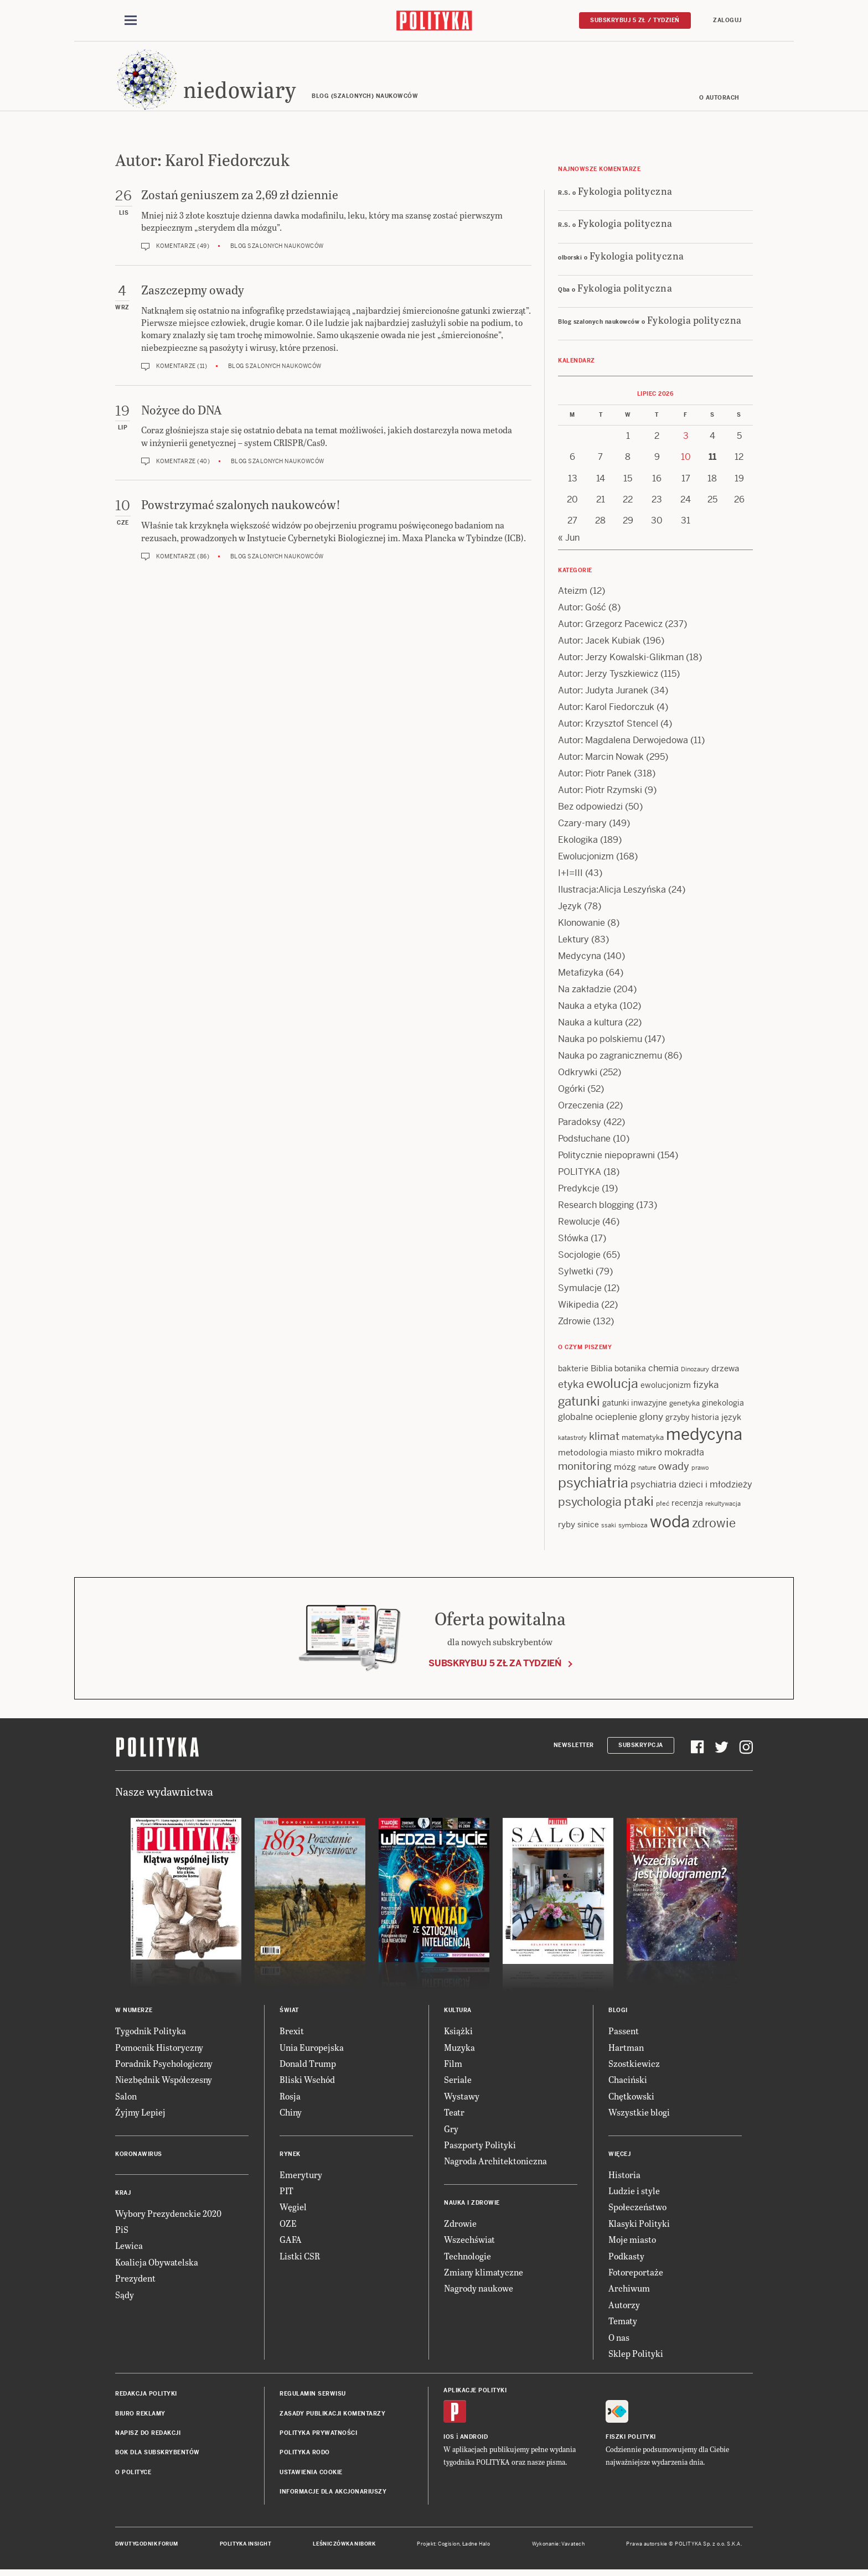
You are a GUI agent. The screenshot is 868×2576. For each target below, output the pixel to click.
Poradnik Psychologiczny (164, 2066)
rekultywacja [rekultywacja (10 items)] (723, 1507)
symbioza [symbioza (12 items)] (633, 1528)
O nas (618, 2340)
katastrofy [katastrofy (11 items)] (572, 1441)
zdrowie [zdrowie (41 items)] (714, 1526)
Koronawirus (138, 2157)
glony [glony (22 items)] (651, 1420)
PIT (286, 2194)
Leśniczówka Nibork (344, 2547)
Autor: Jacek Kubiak (599, 644)
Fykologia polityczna (625, 194)
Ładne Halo (476, 2547)
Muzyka (459, 2050)
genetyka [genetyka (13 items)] (684, 1406)
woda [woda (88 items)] (670, 1525)
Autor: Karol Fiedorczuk (606, 710)
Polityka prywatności (318, 2436)
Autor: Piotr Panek (595, 776)
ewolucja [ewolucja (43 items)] (612, 1387)
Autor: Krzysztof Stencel (608, 727)
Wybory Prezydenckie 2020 (168, 2216)
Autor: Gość (582, 610)
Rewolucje (579, 1225)
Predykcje (579, 1192)
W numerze (134, 2013)
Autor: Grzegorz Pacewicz (610, 627)
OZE (288, 2226)
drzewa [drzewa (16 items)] (725, 1371)
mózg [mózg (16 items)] (625, 1470)
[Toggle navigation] (130, 21)
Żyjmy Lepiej (140, 2115)
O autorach (719, 101)
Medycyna (579, 959)
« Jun (569, 541)
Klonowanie (581, 926)
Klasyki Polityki (639, 2226)
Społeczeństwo (637, 2210)
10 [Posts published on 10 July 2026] (686, 460)
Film (453, 2066)
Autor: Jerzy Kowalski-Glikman (621, 660)
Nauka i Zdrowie (472, 2206)
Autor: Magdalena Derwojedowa (623, 743)
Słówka (573, 1241)
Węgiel (293, 2210)
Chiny (291, 2115)
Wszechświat (469, 2242)
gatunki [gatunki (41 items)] (579, 1404)
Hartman (626, 2050)
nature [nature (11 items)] (647, 1471)
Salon (126, 2099)
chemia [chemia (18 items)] (663, 1371)
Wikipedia (578, 1308)
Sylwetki (575, 1275)
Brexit (292, 2034)
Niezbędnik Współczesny (163, 2083)
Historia (624, 2177)
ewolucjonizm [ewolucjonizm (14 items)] (665, 1388)
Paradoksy (579, 1125)
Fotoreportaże (635, 2275)
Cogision (448, 2547)
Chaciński (627, 2083)
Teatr (454, 2115)
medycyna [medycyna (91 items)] (704, 1438)
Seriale (458, 2083)
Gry (451, 2132)
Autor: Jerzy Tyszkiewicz (608, 677)
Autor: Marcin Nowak (601, 760)
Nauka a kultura (590, 1026)
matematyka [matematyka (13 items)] (643, 1440)
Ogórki (571, 1092)
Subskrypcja (640, 1748)
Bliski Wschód (307, 2083)
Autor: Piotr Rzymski (600, 793)
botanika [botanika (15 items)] (630, 1372)
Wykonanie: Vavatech (558, 2547)
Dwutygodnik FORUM (146, 2547)
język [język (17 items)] (731, 1420)
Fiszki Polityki (631, 2440)
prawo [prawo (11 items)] (700, 1471)
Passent (623, 2034)
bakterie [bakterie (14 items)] (573, 1372)
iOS (448, 2440)
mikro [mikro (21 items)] (649, 1456)
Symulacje (580, 1291)
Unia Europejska (312, 2050)
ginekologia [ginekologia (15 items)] (723, 1406)
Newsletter (574, 1748)
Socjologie (579, 1258)
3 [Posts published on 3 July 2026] (686, 439)
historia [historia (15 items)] (705, 1421)
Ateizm (572, 594)
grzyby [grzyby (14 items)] (677, 1421)
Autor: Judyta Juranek (603, 693)
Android (474, 2440)
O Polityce (133, 2475)
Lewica (129, 2248)
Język (570, 909)
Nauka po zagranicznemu (610, 1059)
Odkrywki (577, 1075)
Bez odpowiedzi (590, 810)
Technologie (467, 2259)
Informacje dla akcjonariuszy (333, 2495)
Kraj (123, 2196)
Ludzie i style (634, 2194)
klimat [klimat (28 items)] (604, 1439)
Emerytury (301, 2177)
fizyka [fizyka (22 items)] (706, 1388)
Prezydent (135, 2281)
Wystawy (461, 2099)
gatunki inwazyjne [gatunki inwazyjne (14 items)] (634, 1406)
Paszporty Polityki (480, 2148)
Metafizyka (580, 976)
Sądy (124, 2298)
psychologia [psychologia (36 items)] (590, 1505)
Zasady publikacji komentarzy (332, 2416)
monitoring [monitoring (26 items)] (585, 1469)
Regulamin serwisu (313, 2397)
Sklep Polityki (635, 2356)
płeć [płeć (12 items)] (662, 1506)
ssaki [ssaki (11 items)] (608, 1528)
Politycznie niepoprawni (606, 1158)
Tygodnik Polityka (150, 2034)
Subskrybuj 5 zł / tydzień (635, 20)
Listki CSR (300, 2259)
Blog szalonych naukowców (277, 249)
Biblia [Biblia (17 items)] (601, 1371)
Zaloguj (727, 20)
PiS (121, 2232)
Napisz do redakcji (147, 2436)
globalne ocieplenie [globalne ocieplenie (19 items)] (597, 1420)
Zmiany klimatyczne (483, 2275)
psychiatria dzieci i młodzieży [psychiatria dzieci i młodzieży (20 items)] (691, 1488)
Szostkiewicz (634, 2066)
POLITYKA (579, 1175)
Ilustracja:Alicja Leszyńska (612, 893)
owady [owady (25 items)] (673, 1469)
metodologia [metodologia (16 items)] (582, 1456)
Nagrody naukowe (478, 2291)
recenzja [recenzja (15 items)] (687, 1506)
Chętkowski (631, 2099)
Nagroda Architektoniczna (495, 2164)
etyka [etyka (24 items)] (571, 1387)
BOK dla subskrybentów (157, 2456)
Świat (289, 2013)
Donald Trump (308, 2066)
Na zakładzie (584, 992)
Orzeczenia (581, 1109)
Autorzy (624, 2308)
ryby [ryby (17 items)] (566, 1527)
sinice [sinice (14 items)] (588, 1528)
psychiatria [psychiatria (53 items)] (593, 1486)
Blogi (618, 2013)
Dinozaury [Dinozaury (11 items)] (695, 1372)
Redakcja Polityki (146, 2397)
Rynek (290, 2157)
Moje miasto (632, 2242)
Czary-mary (582, 826)
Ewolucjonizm (586, 859)
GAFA (291, 2242)
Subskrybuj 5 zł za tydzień (494, 1666)
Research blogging (596, 1208)
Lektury (573, 942)
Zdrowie (574, 1324)
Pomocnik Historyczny (159, 2050)
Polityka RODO (305, 2456)
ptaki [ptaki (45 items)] (639, 1504)
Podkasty (626, 2259)
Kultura (458, 2013)
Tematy (622, 2324)
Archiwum (629, 2291)
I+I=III (570, 876)
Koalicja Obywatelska (156, 2265)
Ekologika (578, 843)
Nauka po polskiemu (600, 1042)
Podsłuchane (584, 1142)
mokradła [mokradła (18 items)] (684, 1456)
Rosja (290, 2099)
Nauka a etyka (587, 1009)
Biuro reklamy (140, 2416)
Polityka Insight (245, 2547)
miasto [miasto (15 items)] (621, 1456)
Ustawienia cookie (311, 2475)
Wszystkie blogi (639, 2115)
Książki (458, 2034)
